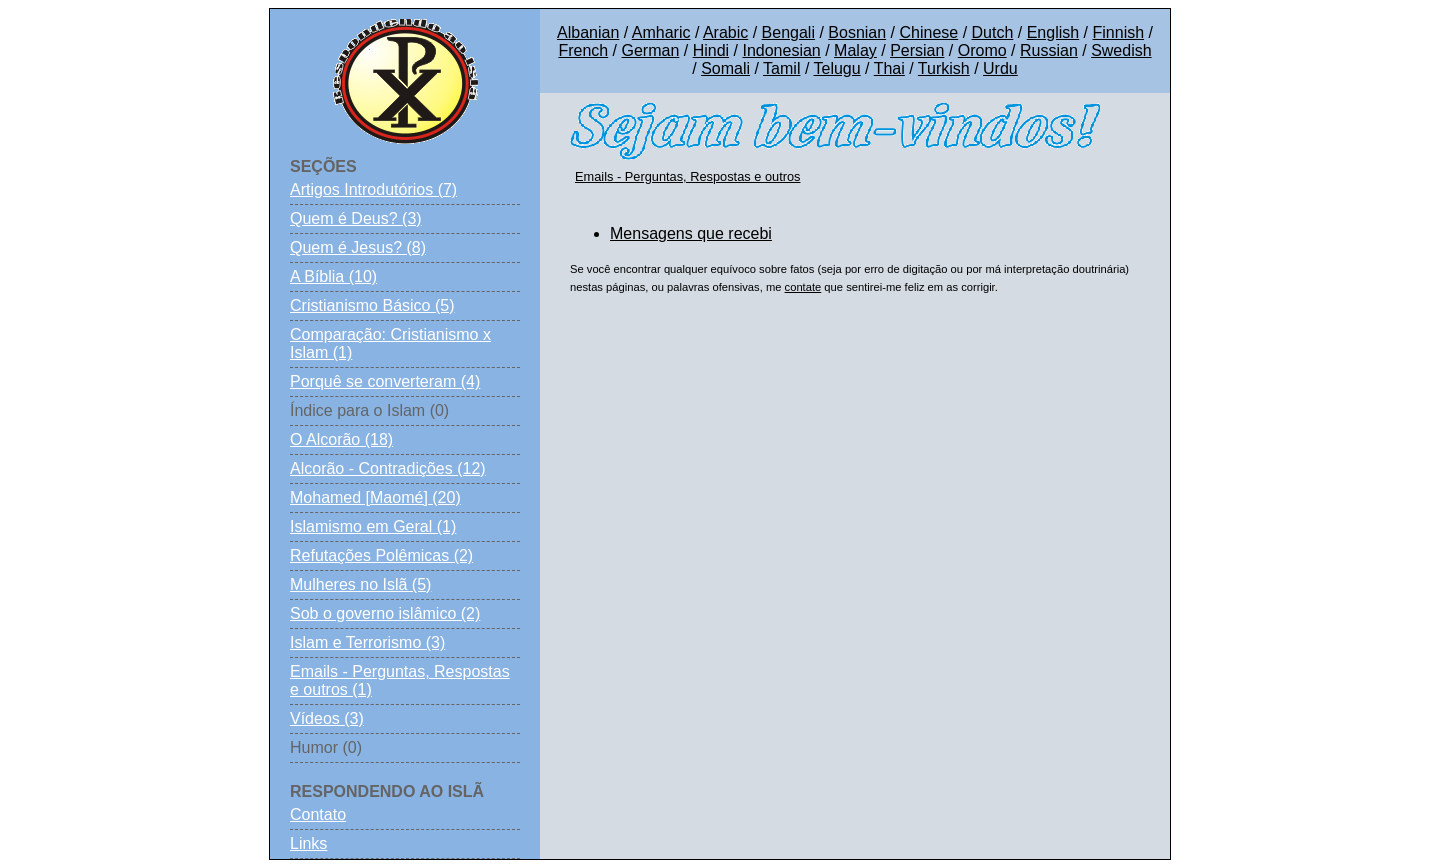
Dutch (993, 32)
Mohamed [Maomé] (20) (375, 497)
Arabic (725, 32)
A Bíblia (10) (333, 276)
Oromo (982, 50)
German (651, 50)
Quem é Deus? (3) (356, 218)
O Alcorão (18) (341, 439)
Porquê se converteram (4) (385, 381)
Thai (889, 68)
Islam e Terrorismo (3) (367, 642)
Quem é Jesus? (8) (358, 247)
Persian (917, 50)
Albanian (588, 32)
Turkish (944, 68)
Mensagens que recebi (691, 233)
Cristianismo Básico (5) (372, 305)
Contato (318, 814)
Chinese (928, 32)
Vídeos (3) (327, 718)
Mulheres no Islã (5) (360, 584)
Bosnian (857, 32)
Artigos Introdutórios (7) (373, 189)
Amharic (661, 32)
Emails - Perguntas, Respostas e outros (687, 176)
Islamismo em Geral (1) (373, 526)
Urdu (1000, 68)
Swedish (1121, 50)
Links (308, 843)
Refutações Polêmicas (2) (381, 555)
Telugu (836, 68)
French (583, 50)
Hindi (711, 50)
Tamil (781, 68)
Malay (855, 50)
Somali (725, 68)
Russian (1049, 50)
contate (803, 287)
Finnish (1119, 32)
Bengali (788, 32)
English (1053, 32)
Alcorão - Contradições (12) (388, 468)
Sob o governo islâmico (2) (385, 613)
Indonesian (781, 50)
